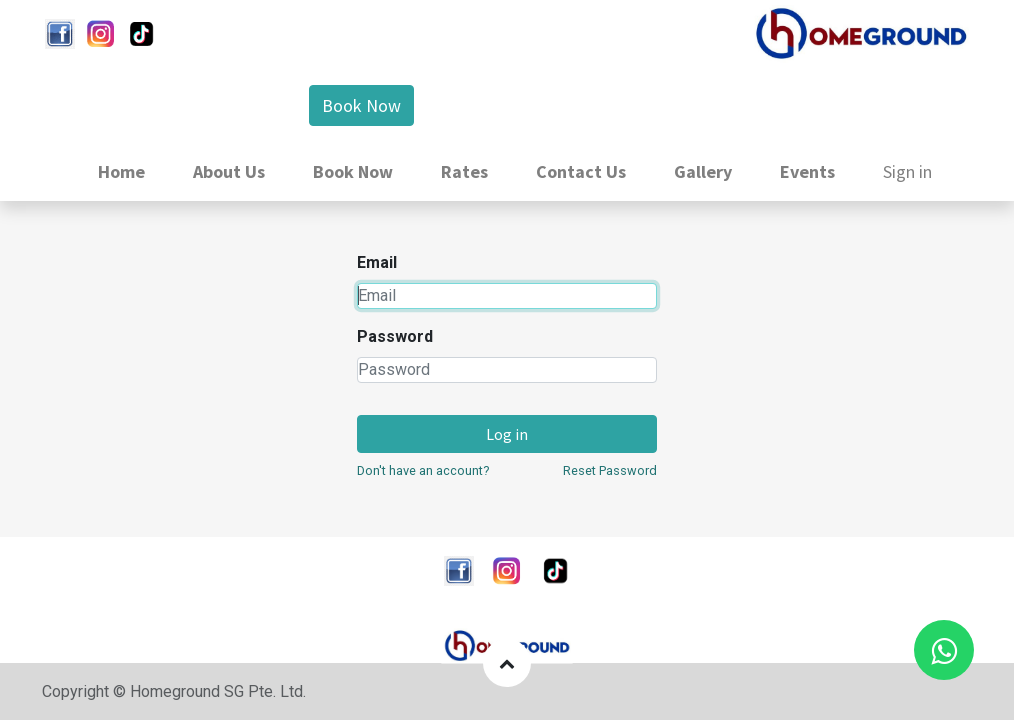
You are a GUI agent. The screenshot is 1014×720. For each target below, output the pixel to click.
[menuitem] (121, 171)
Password (395, 336)
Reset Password (610, 470)
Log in (507, 434)
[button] (507, 663)
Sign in (907, 171)
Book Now (361, 105)
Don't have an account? (423, 470)
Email (377, 262)
